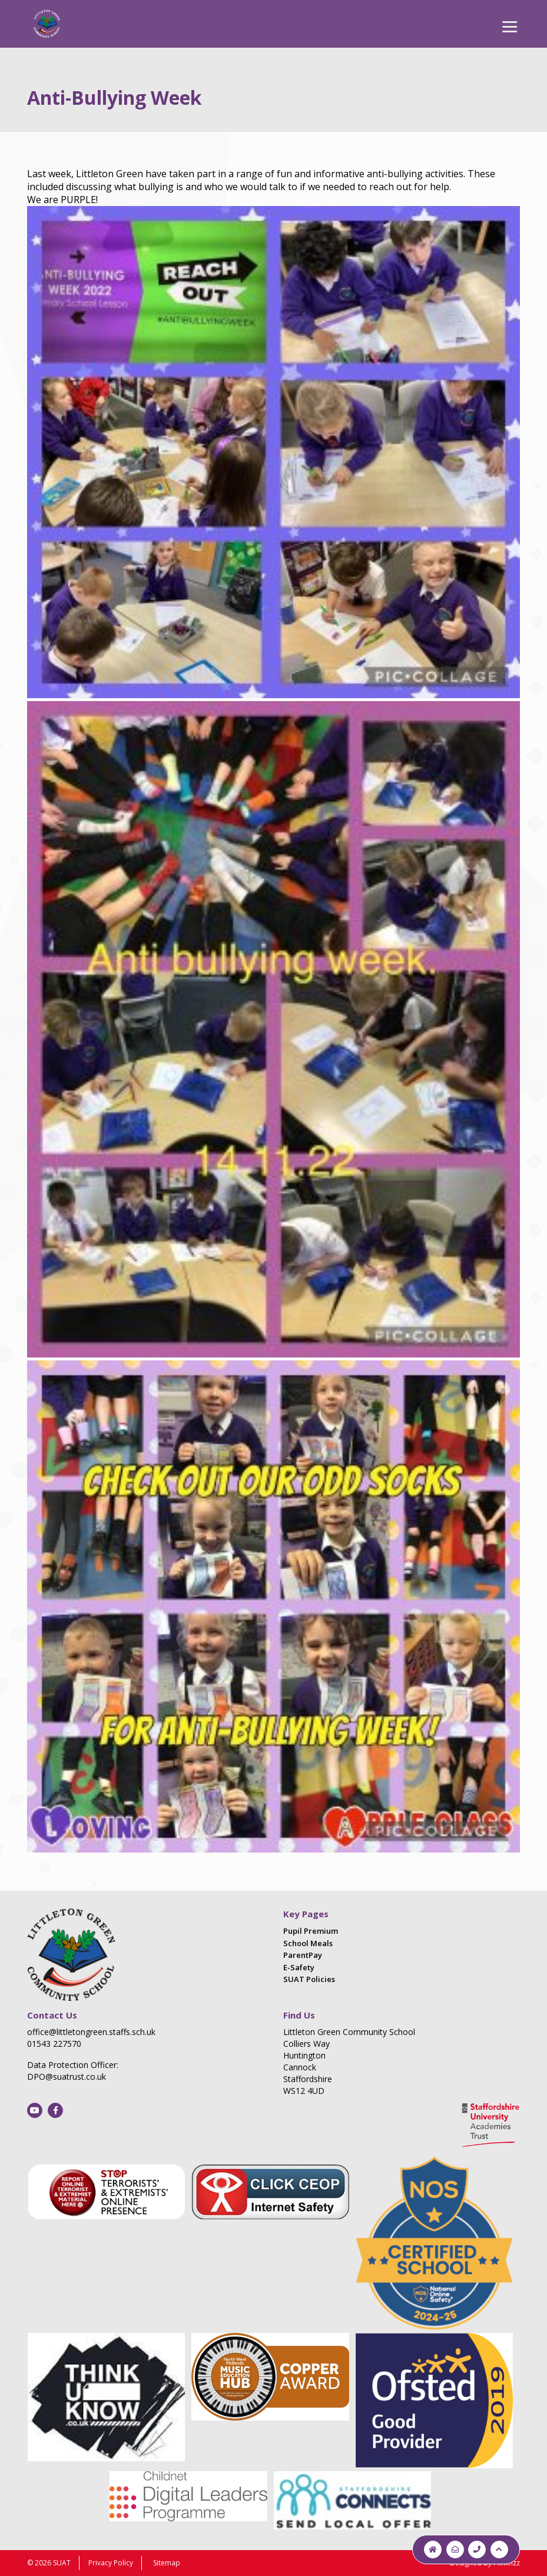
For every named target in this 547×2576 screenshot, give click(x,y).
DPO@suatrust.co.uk (66, 2076)
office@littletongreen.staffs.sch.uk (91, 2031)
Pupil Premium (310, 1931)
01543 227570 (54, 2043)
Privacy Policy (110, 2563)
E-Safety (298, 1967)
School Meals (308, 1943)
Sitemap (166, 2563)
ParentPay (302, 1955)
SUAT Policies (309, 1979)
